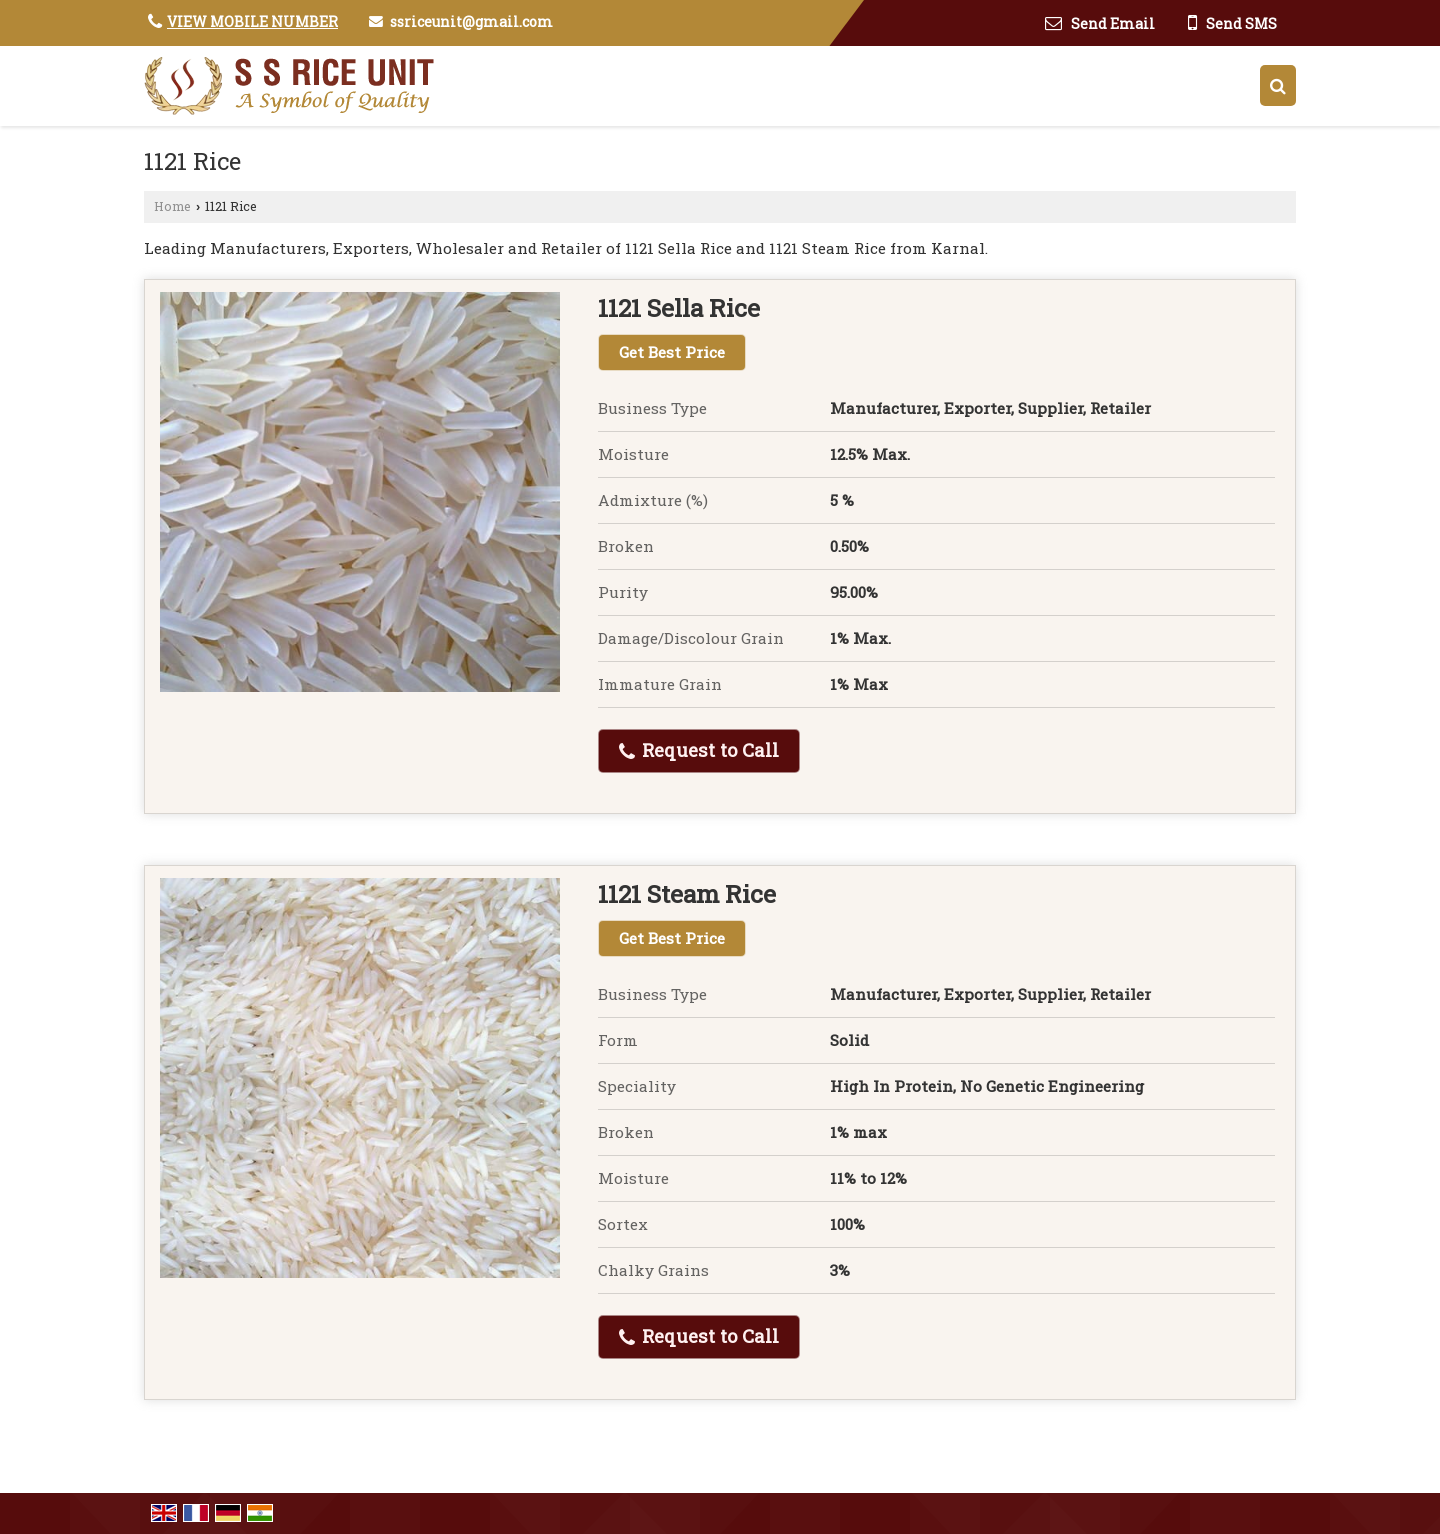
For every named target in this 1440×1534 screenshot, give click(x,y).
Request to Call (699, 750)
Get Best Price (672, 352)
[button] (252, 21)
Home (172, 206)
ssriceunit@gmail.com (471, 21)
